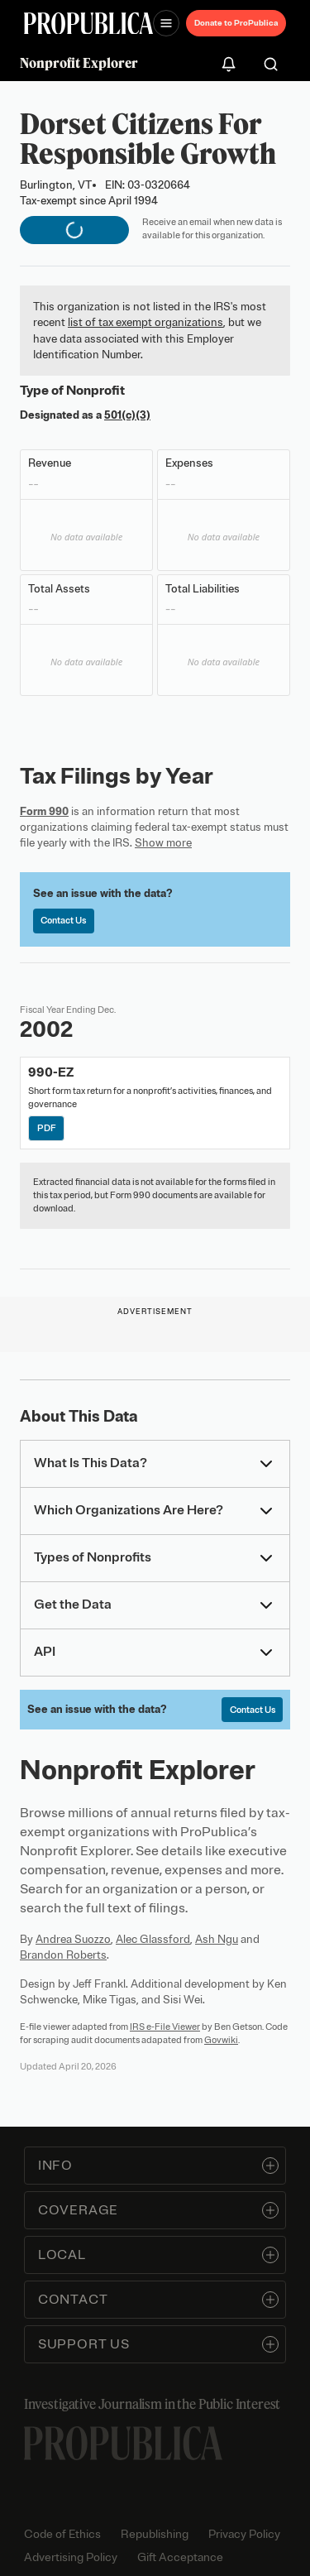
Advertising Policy (70, 2557)
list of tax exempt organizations (145, 322)
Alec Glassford (153, 1939)
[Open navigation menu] (166, 23)
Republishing (154, 2534)
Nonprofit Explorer (79, 63)
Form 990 (44, 811)
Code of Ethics (62, 2534)
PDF (46, 1128)
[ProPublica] (88, 23)
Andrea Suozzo (73, 1939)
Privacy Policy (244, 2534)
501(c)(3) (127, 415)
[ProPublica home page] (123, 2443)
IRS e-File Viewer (165, 2026)
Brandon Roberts (63, 1955)
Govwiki (221, 2040)
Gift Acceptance (180, 2557)
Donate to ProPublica (236, 22)
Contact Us (63, 920)
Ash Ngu (216, 1939)
